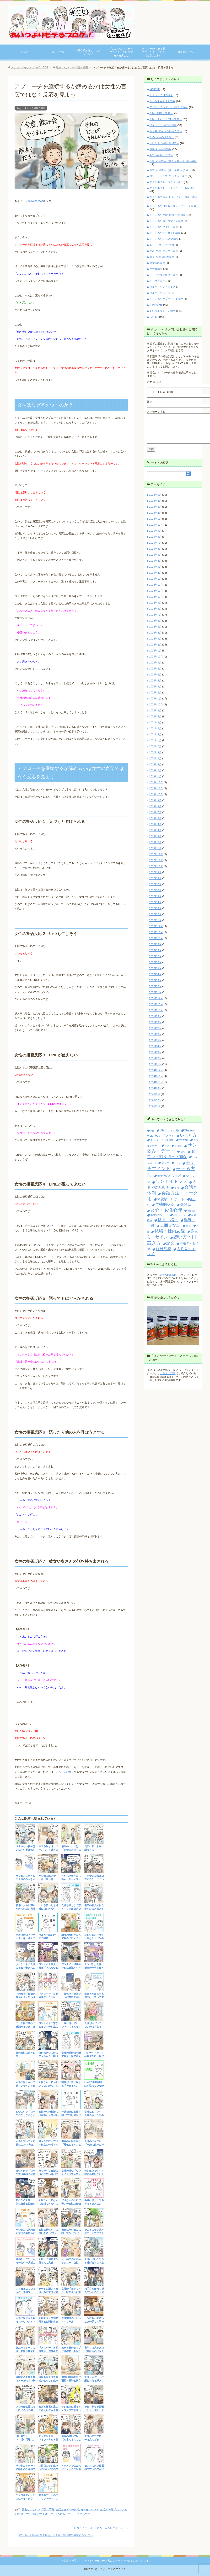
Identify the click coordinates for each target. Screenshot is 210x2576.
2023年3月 (155, 686)
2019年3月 (155, 764)
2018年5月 (155, 824)
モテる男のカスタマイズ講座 (166, 221)
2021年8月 (155, 722)
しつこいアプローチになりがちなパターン (98, 2528)
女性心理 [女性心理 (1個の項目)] (191, 1211)
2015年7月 (155, 1028)
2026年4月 (155, 500)
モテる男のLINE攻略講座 (164, 239)
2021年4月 (155, 734)
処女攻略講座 (157, 263)
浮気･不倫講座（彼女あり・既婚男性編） (173, 161)
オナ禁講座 (156, 268)
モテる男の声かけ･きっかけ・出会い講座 (173, 197)
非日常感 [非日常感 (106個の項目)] (163, 1248)
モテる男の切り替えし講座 (165, 233)
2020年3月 (155, 752)
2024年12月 (156, 584)
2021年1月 (155, 740)
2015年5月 (155, 1040)
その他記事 (156, 304)
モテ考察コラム (159, 280)
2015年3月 (155, 1052)
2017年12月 (156, 854)
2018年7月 (155, 812)
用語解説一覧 (186, 51)
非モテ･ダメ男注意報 (162, 245)
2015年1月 (155, 1064)
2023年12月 (156, 656)
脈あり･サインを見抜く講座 (31, 108)
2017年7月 (155, 884)
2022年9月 (155, 710)
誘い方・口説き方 (31, 2514)
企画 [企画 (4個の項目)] (176, 1188)
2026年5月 (155, 494)
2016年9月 (155, 944)
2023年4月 (155, 680)
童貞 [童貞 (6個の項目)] (188, 1225)
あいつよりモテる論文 (162, 310)
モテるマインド (90, 2509)
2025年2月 (155, 572)
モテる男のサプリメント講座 (166, 298)
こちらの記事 (63, 1771)
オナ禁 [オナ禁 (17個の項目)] (183, 1140)
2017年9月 (155, 872)
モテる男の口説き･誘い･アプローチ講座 (173, 206)
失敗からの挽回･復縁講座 (164, 143)
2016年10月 (156, 938)
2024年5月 (155, 626)
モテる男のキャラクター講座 (166, 182)
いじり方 (48, 2514)
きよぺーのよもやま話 (162, 286)
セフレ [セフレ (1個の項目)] (183, 1152)
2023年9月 (155, 662)
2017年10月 (156, 866)
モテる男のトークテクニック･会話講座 (172, 188)
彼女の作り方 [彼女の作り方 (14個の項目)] (159, 1215)
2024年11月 (156, 590)
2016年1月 (155, 992)
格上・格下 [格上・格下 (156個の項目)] (167, 1219)
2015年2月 (155, 1058)
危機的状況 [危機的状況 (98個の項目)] (165, 1204)
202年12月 (155, 1100)
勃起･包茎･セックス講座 (164, 251)
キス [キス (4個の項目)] (167, 1146)
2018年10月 (156, 794)
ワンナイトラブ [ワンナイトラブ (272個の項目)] (171, 1181)
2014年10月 (156, 1082)
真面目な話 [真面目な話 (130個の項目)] (170, 1225)
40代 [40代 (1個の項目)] (152, 1131)
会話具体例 (106, 2509)
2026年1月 (155, 518)
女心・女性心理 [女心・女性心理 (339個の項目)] (166, 1209)
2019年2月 (155, 770)
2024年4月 (155, 632)
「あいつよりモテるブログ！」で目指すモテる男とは (121, 52)
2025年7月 (155, 542)
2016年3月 (155, 980)
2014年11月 (156, 1076)
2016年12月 (156, 926)
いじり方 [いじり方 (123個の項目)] (188, 1135)
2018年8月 (155, 806)
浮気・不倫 (47, 2509)
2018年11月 (156, 788)
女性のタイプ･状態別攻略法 (166, 119)
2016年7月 (155, 956)
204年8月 (154, 1094)
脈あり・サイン (31, 2509)
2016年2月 (155, 986)
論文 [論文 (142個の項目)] (170, 1243)
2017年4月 (155, 902)
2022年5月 (155, 716)
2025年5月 (155, 554)
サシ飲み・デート (65, 2514)
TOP (29, 67)
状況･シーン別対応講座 (163, 125)
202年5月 (154, 1106)
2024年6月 (155, 620)
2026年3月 (155, 506)
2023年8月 (155, 668)
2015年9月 (155, 1016)
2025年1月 (155, 578)
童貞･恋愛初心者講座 (162, 257)
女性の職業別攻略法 (161, 113)
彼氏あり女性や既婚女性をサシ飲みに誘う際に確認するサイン (55, 2535)
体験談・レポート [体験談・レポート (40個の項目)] (171, 1199)
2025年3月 (155, 566)
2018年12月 (156, 782)
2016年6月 (155, 962)
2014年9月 (155, 1088)
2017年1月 (155, 920)
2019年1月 (155, 776)
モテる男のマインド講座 (164, 227)
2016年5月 (155, 968)
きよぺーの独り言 (160, 292)
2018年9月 (155, 800)
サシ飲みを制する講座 (162, 101)
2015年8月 (155, 1022)
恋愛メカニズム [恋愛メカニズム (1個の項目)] (179, 1215)
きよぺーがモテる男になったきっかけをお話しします (153, 52)
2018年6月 (155, 818)
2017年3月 (155, 908)
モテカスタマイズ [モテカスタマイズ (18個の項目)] (169, 1175)
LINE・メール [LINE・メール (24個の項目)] (169, 1130)
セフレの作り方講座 (161, 155)
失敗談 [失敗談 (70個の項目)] (185, 1204)
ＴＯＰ (24, 51)
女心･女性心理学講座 (162, 137)
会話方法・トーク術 (67, 2509)
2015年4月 (155, 1046)
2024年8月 (155, 608)
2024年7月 (155, 614)
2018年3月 (155, 836)
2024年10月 (156, 596)
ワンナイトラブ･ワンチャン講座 (168, 176)
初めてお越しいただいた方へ (89, 52)
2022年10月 (156, 704)
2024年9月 (155, 602)
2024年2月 (155, 644)
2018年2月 (155, 842)
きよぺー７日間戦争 (161, 95)
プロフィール (56, 51)
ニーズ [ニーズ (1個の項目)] (177, 1163)
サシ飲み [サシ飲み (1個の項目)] (178, 1146)
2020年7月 (155, 746)
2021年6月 (155, 728)
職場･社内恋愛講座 (161, 149)
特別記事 (155, 89)
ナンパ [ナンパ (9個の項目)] (165, 1162)
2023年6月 (155, 674)
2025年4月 (155, 560)
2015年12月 (156, 998)
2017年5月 (155, 896)
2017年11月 (156, 860)
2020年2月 (155, 758)
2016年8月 (155, 950)
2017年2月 (155, 914)
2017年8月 (155, 878)
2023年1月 (155, 698)
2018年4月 (155, 830)
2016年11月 (156, 932)
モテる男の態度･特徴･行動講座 (168, 215)
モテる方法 (83, 2514)
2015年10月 (156, 1010)
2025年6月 (155, 548)
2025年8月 (155, 536)
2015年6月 (155, 1034)
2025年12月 (156, 524)
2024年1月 (155, 650)
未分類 (153, 316)
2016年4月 (155, 974)
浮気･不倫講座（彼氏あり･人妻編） (170, 170)
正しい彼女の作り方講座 (164, 274)
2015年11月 (156, 1004)
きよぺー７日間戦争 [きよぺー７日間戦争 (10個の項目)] (162, 1140)
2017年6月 (155, 890)
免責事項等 (70, 2560)
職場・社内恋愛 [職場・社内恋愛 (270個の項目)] (169, 1230)
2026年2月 (155, 512)
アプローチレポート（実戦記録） (169, 107)
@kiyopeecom (35, 201)
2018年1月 (155, 848)
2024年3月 (155, 638)
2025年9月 (155, 530)
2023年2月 (155, 692)
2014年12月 (156, 1070)
